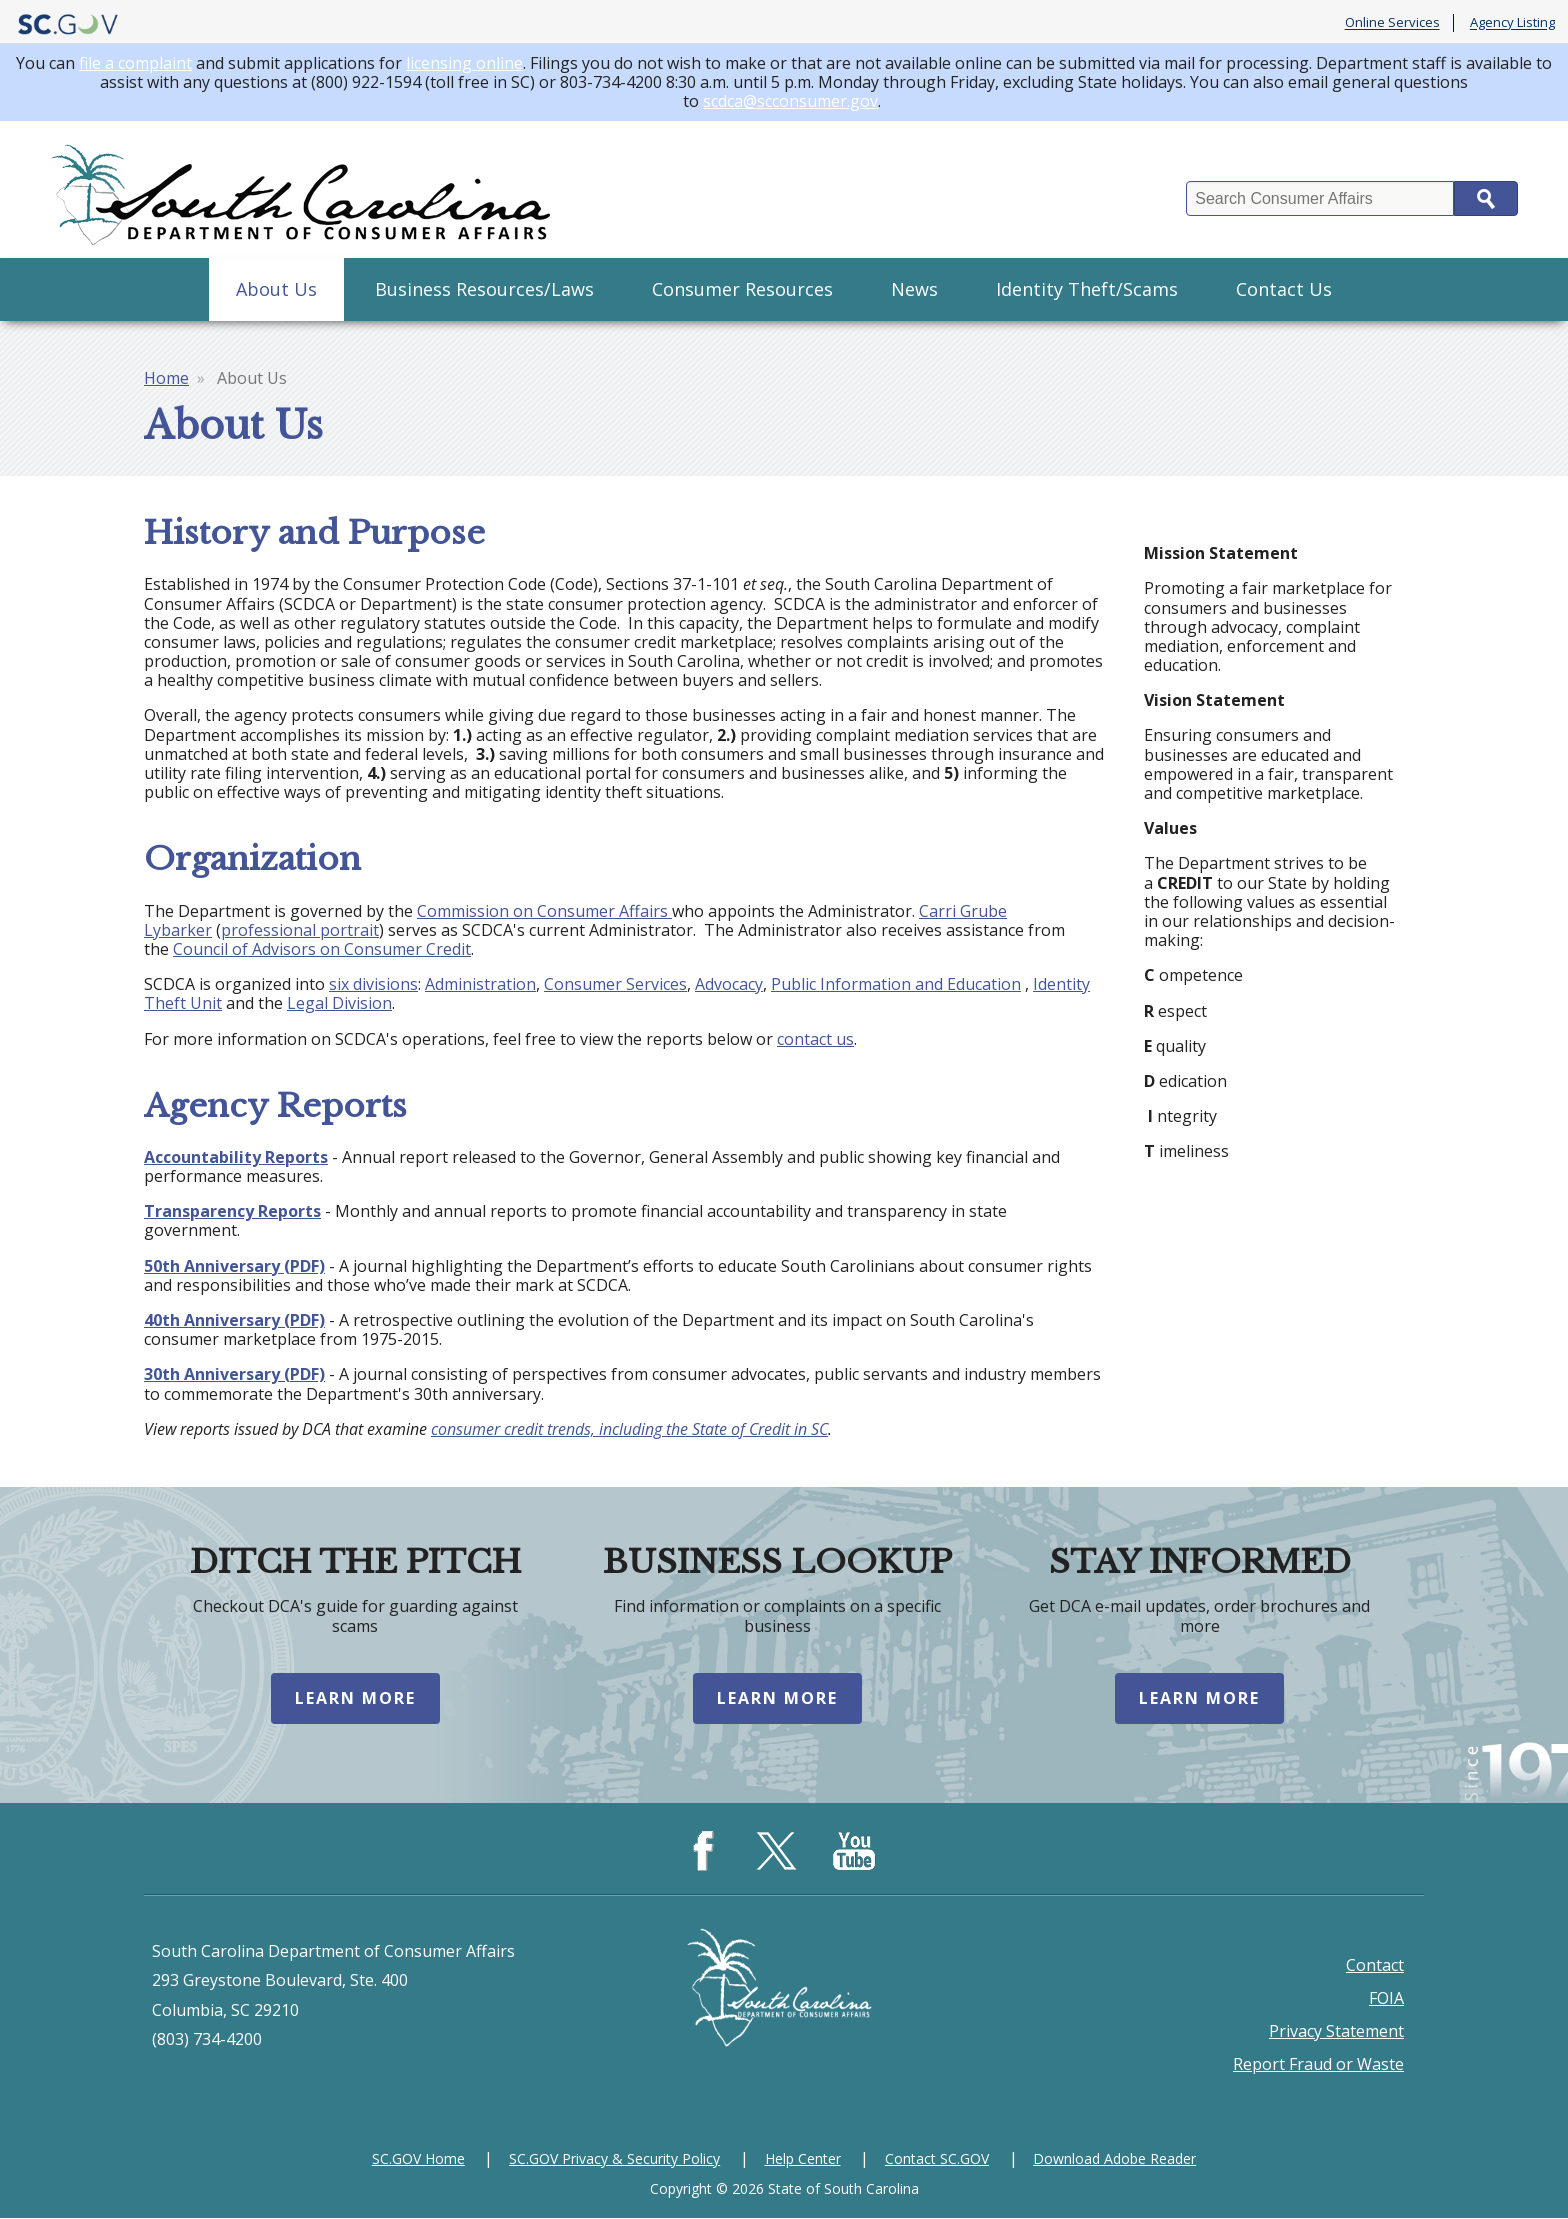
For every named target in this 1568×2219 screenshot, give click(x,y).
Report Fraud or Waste (1318, 2065)
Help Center (803, 2159)
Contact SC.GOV (937, 2159)
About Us (276, 289)
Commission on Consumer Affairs (544, 911)
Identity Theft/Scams (1087, 289)
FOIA (1386, 1999)
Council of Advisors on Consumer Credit (322, 949)
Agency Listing (1512, 23)
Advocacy (729, 984)
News (914, 289)
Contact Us (1284, 289)
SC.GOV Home (418, 2159)
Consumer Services (615, 984)
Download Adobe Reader (1114, 2159)
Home (166, 378)
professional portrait (300, 930)
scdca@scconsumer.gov (790, 101)
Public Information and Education (896, 984)
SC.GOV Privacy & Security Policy (614, 2159)
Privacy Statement (1336, 2032)
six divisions (373, 984)
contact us (815, 1039)
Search (1486, 198)
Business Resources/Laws (484, 289)
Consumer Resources (742, 289)
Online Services (1392, 23)
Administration (480, 984)
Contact (1375, 1966)
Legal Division (339, 1003)
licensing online (464, 63)
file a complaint (135, 63)
